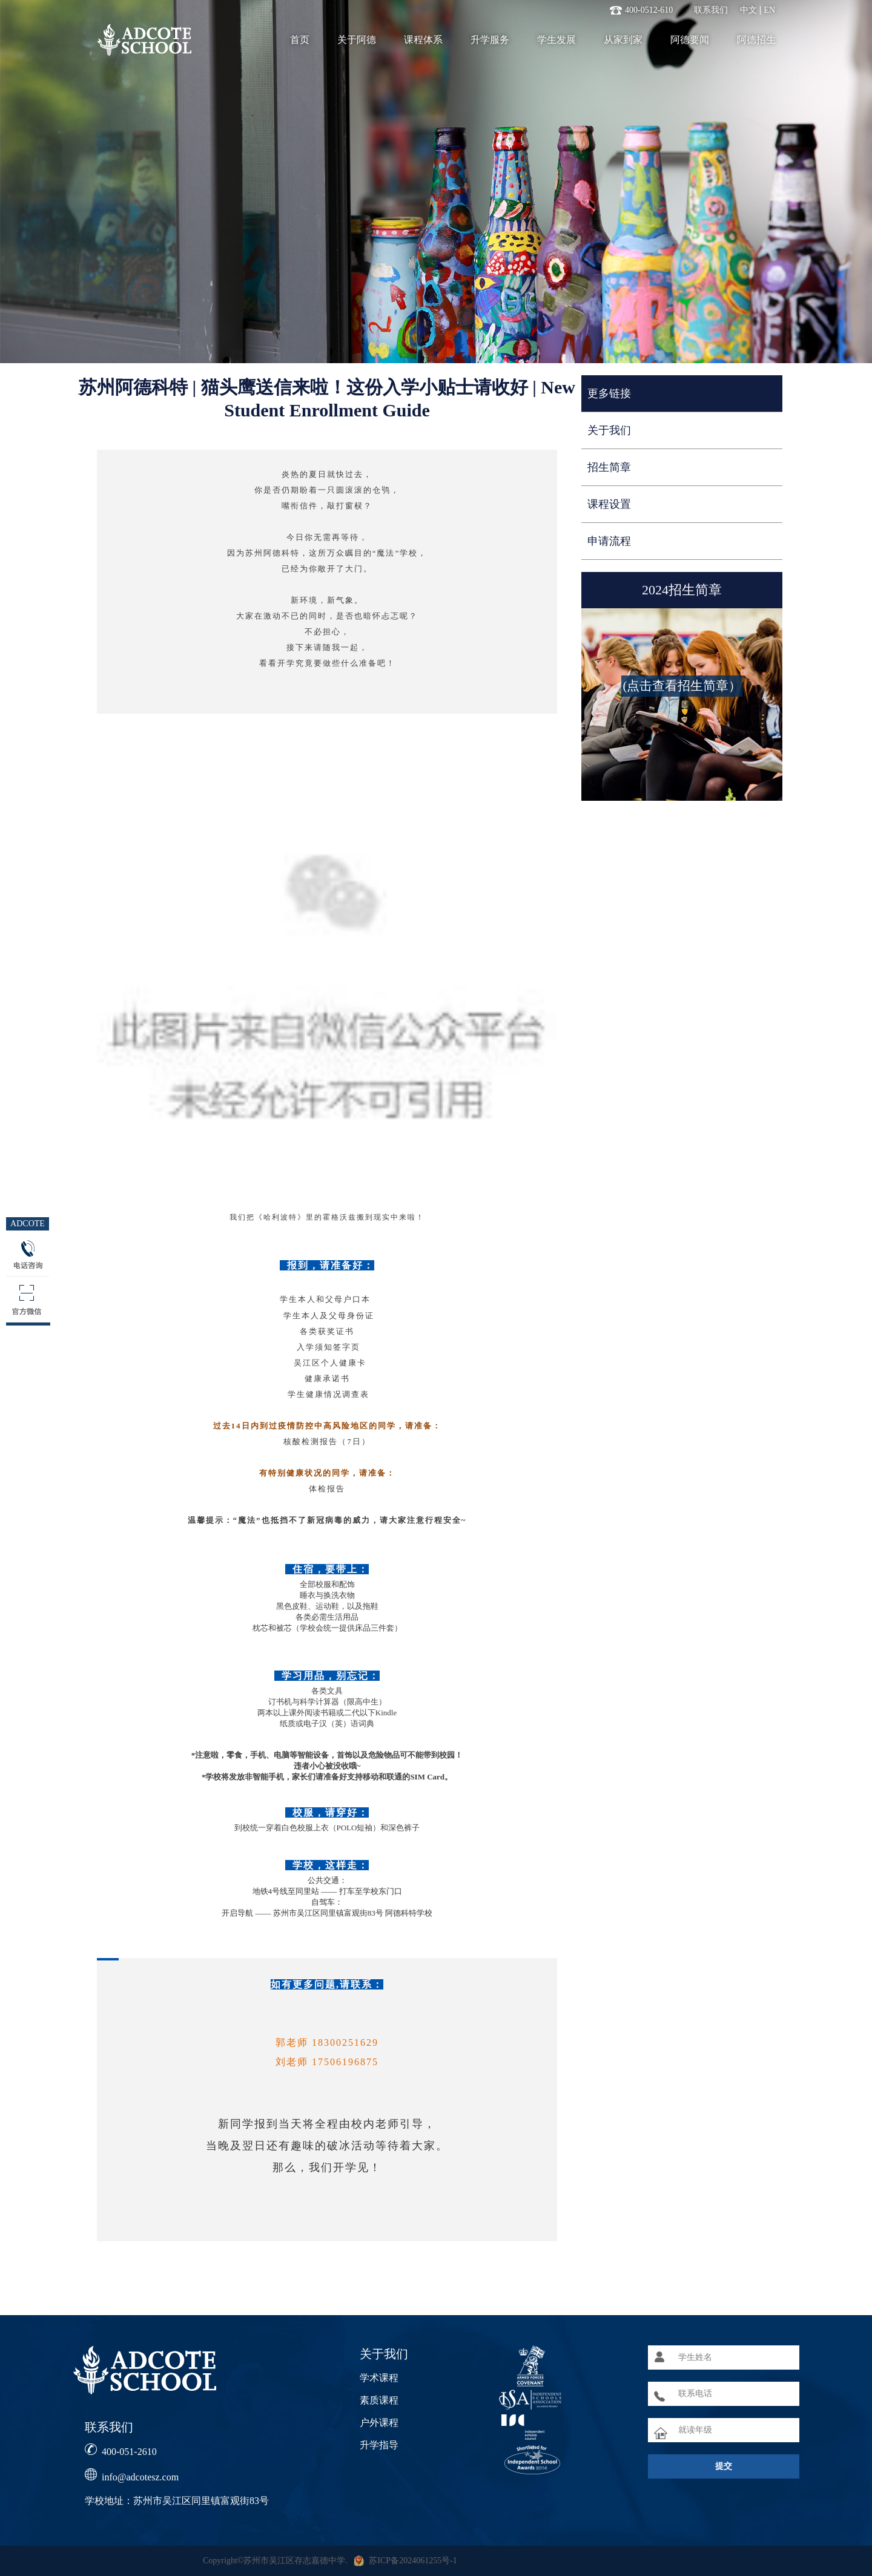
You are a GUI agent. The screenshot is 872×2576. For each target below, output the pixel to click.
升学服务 (490, 39)
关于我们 (609, 430)
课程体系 (423, 39)
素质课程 (379, 2400)
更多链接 (609, 393)
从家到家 (623, 39)
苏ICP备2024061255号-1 (413, 2560)
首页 (299, 39)
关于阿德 (356, 39)
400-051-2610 (129, 2451)
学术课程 (379, 2378)
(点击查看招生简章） (682, 685)
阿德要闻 (689, 39)
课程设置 (609, 504)
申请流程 (609, 541)
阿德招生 (756, 39)
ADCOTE (27, 1223)
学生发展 (556, 39)
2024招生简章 (682, 589)
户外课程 (379, 2422)
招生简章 (609, 467)
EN (769, 10)
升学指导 (379, 2445)
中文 (748, 10)
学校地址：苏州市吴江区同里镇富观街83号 (177, 2501)
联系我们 (711, 10)
